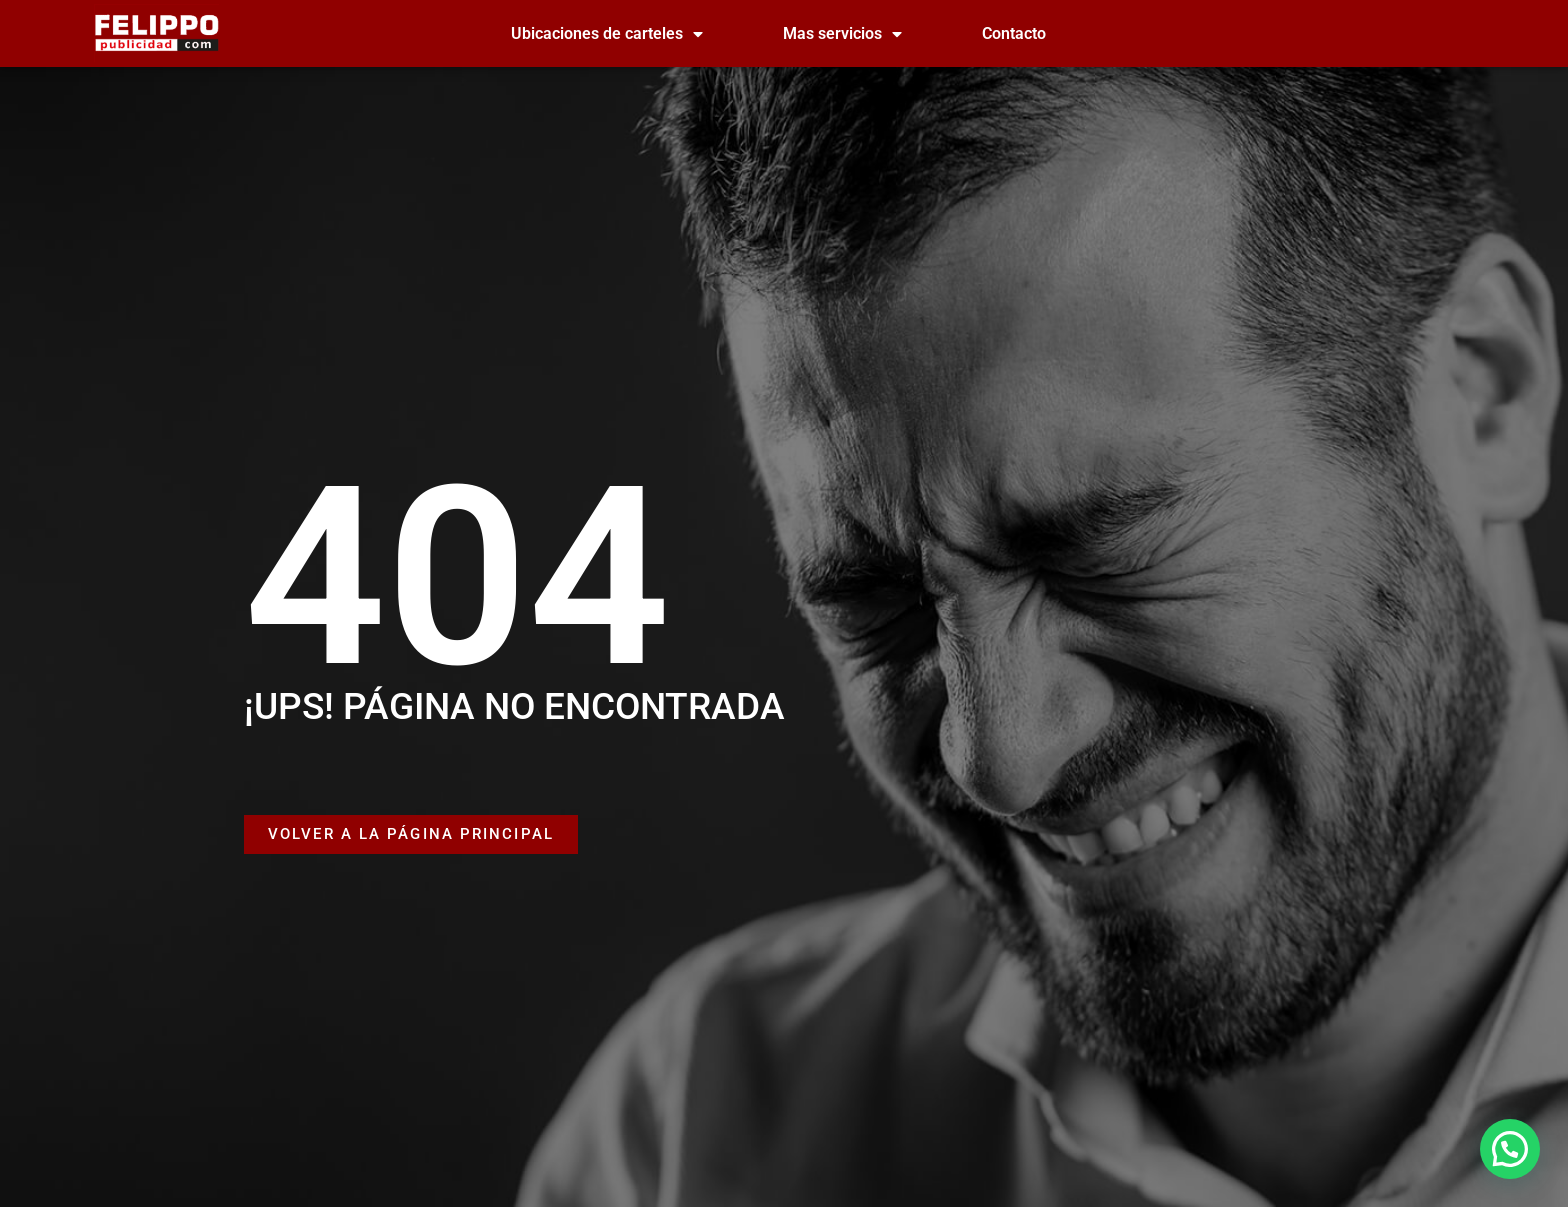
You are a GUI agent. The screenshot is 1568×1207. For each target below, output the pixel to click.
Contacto (1014, 33)
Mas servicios (842, 34)
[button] (1510, 1149)
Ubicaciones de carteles (607, 34)
